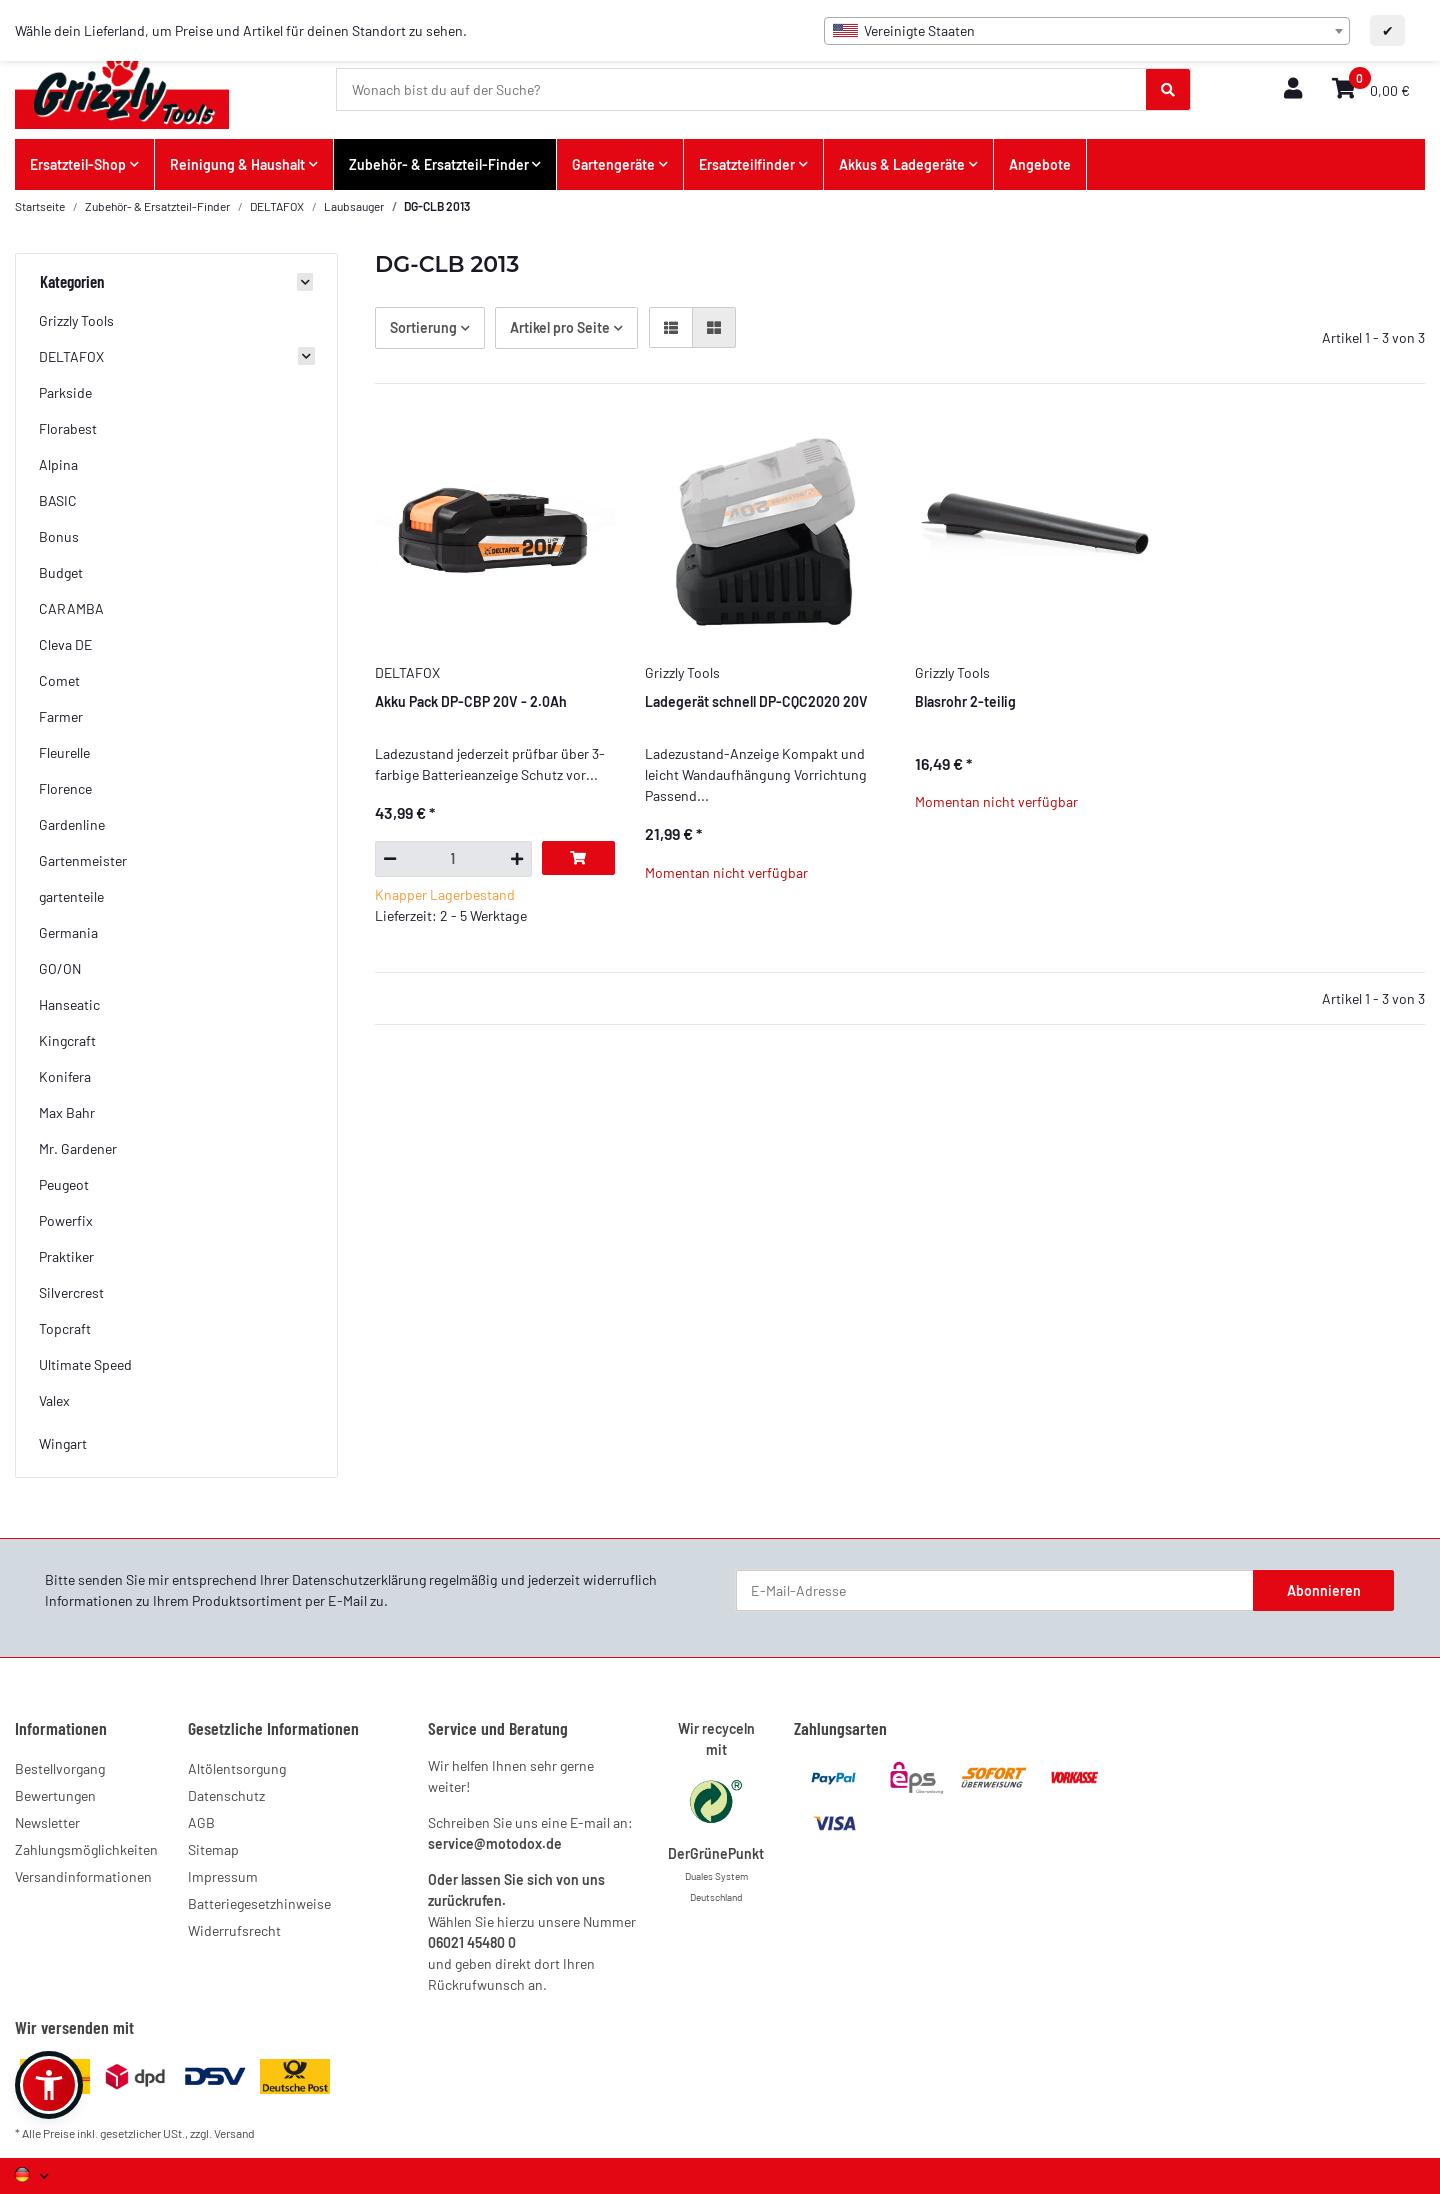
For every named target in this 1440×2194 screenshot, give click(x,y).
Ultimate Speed (85, 1364)
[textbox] (1087, 31)
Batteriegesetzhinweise (259, 1903)
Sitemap (213, 1849)
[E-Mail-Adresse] (995, 1591)
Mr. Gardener (78, 1148)
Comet (59, 680)
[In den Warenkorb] (578, 858)
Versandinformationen (83, 1876)
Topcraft (65, 1328)
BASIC (58, 500)
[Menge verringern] (389, 859)
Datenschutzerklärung (359, 1579)
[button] (1293, 89)
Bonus (59, 536)
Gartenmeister (83, 860)
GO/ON (60, 968)
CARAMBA (71, 608)
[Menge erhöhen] (517, 859)
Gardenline (72, 824)
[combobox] (1087, 31)
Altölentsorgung (237, 1768)
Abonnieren (1324, 1590)
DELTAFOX (71, 356)
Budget (61, 572)
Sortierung (423, 327)
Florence (65, 788)
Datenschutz (226, 1795)
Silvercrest (71, 1292)
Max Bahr (67, 1112)
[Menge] (453, 859)
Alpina (58, 464)
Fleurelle (64, 752)
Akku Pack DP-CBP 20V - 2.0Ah (471, 701)
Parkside (65, 392)
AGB (201, 1822)
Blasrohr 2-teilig (965, 701)
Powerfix (66, 1220)
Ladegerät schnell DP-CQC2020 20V (756, 701)
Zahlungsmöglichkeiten (86, 1849)
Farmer (61, 716)
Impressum (223, 1876)
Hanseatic (69, 1004)
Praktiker (66, 1256)
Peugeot (64, 1184)
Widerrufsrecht (234, 1930)
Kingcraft (67, 1040)
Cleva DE (65, 644)
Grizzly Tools (76, 320)
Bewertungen (55, 1795)
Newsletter (47, 1822)
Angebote (1040, 164)
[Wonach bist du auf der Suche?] (742, 90)
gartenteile (71, 896)
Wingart (63, 1443)
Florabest (68, 428)
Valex (54, 1400)
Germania (68, 932)
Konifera (65, 1076)
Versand (234, 2133)
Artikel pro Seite (560, 327)
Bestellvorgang (60, 1768)
